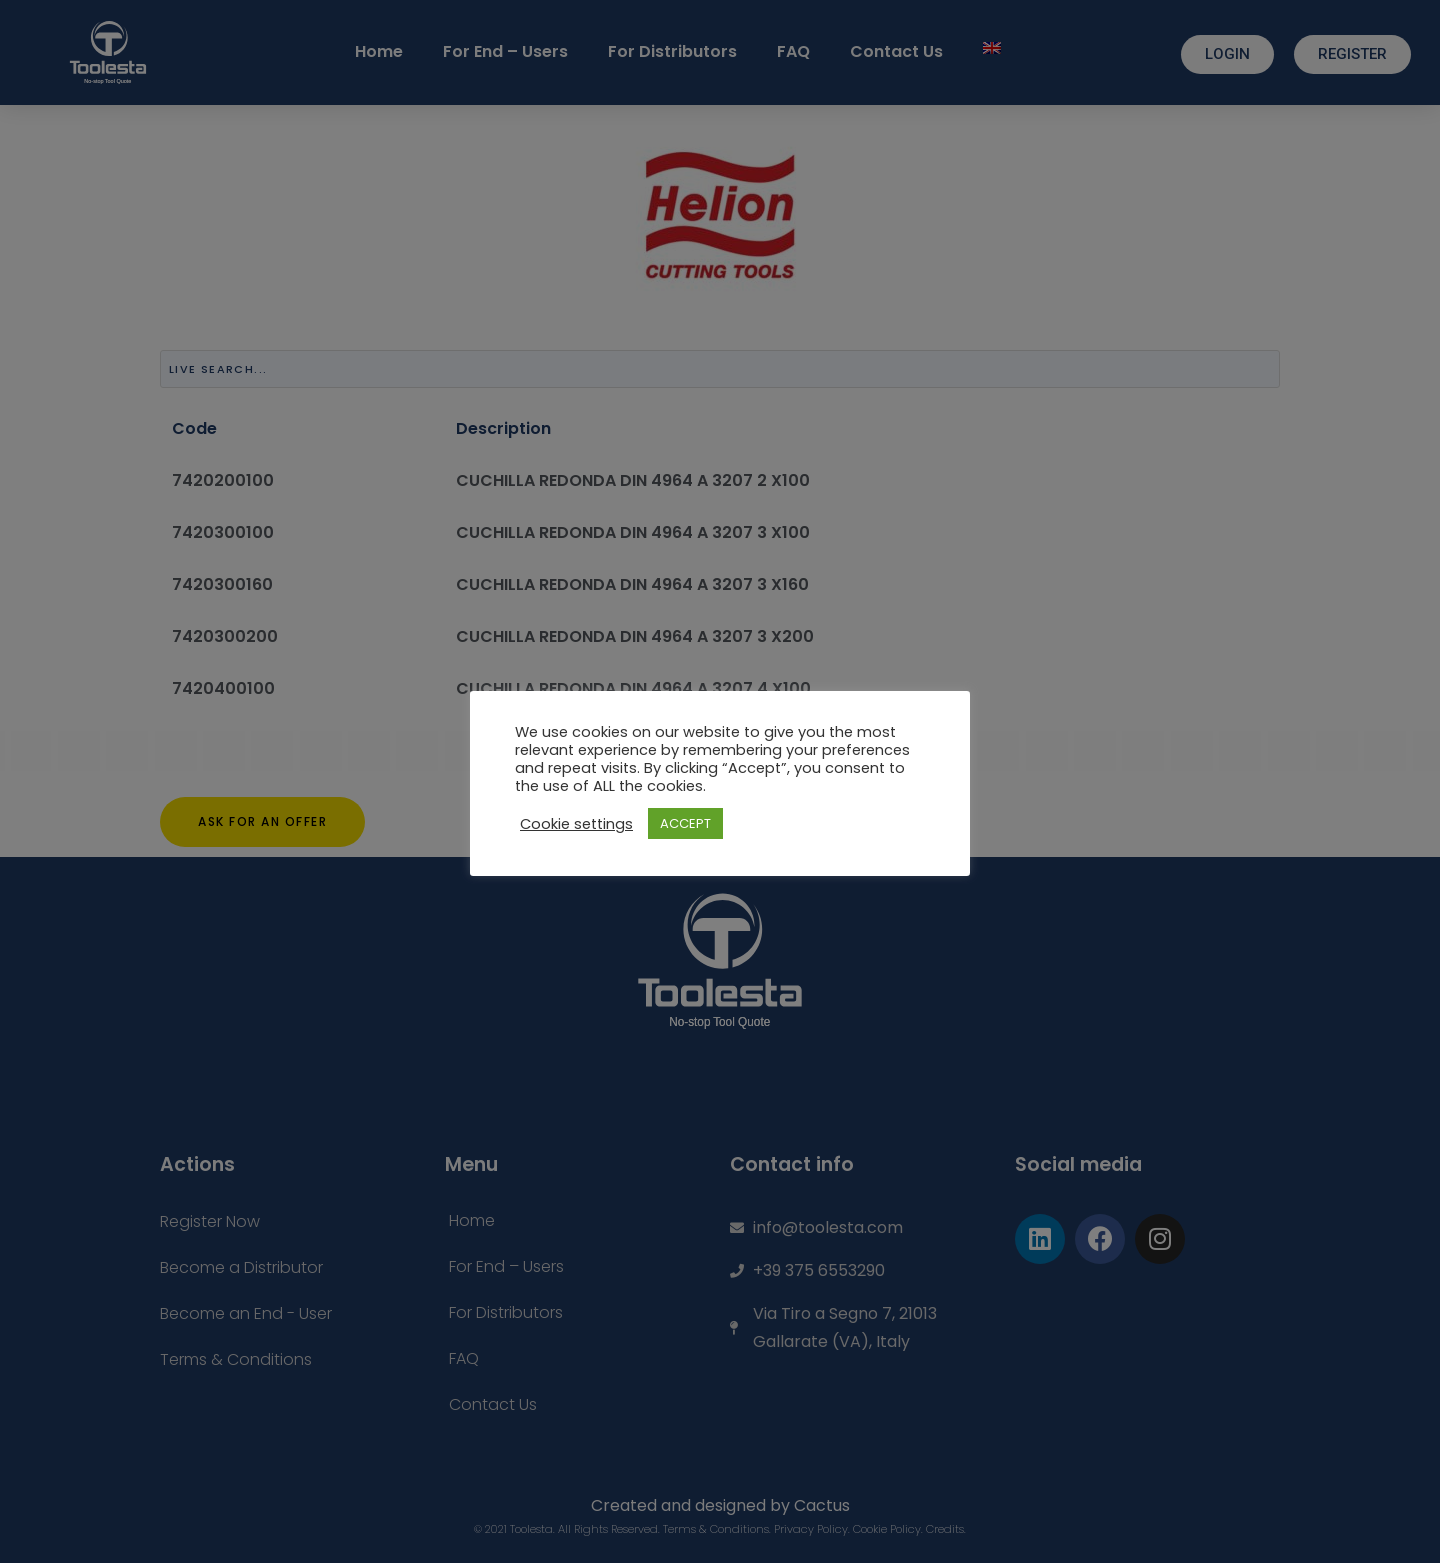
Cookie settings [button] (576, 824)
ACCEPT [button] (685, 823)
